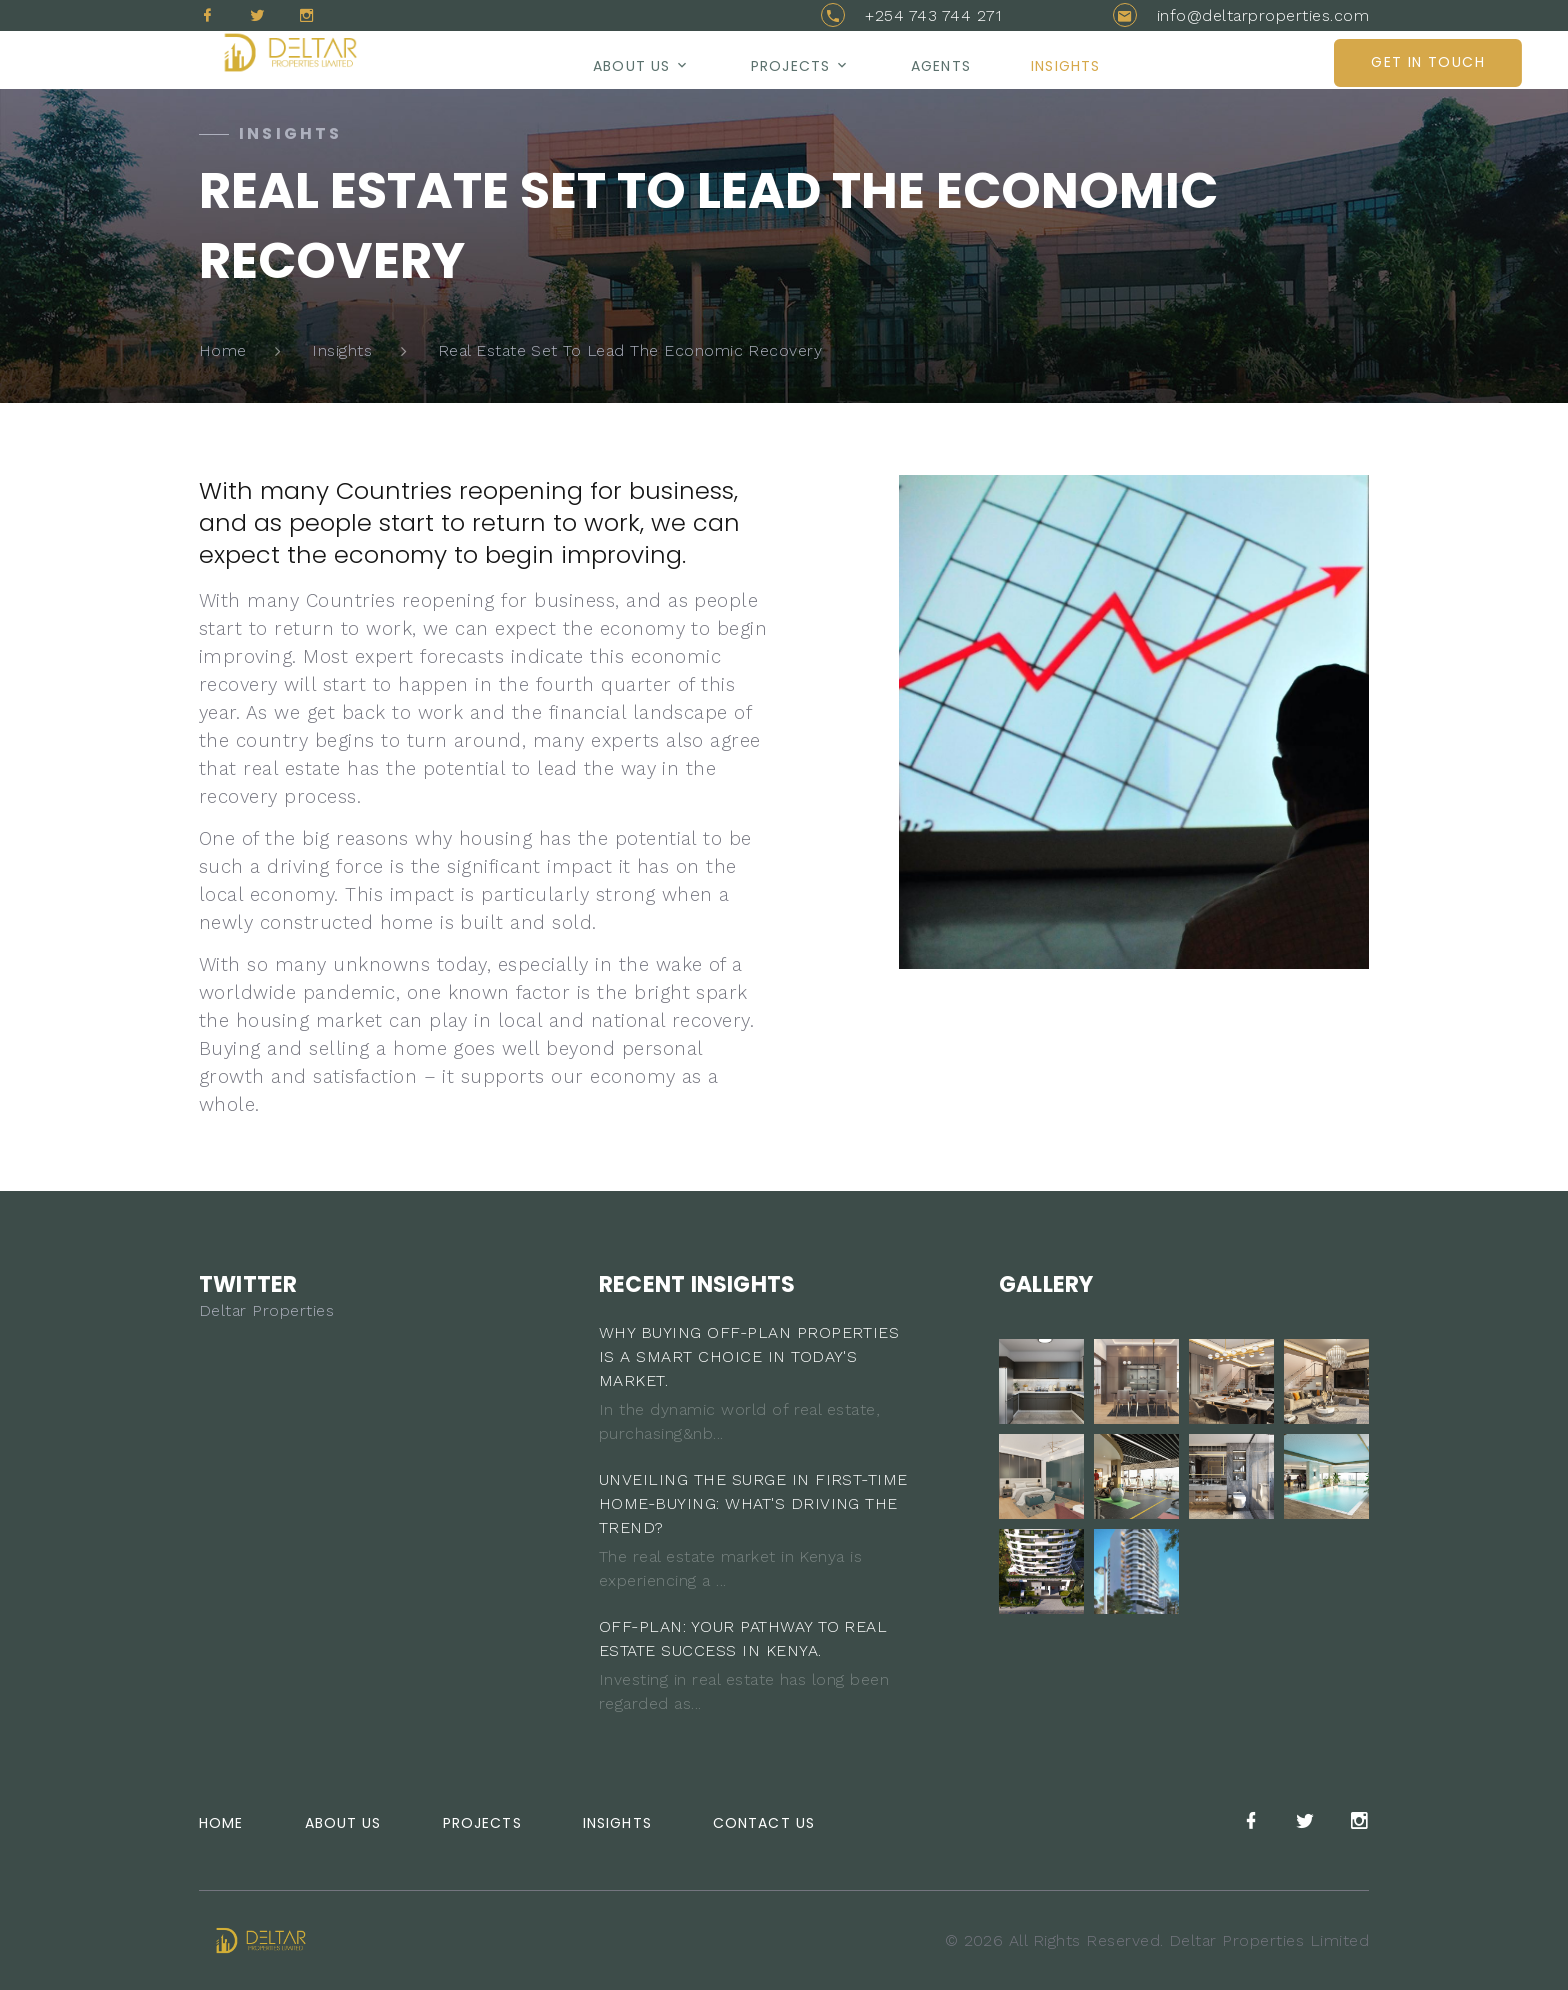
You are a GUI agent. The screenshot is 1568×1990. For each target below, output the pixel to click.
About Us (343, 1823)
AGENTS (941, 66)
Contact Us (764, 1823)
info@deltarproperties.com (1263, 15)
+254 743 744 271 (933, 15)
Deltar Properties (266, 1310)
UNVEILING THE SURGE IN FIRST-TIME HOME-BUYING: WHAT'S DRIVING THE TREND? (753, 1503)
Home (223, 350)
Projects (790, 66)
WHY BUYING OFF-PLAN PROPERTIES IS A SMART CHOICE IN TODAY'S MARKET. (749, 1356)
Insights (1065, 66)
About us (631, 66)
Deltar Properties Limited (1269, 1940)
